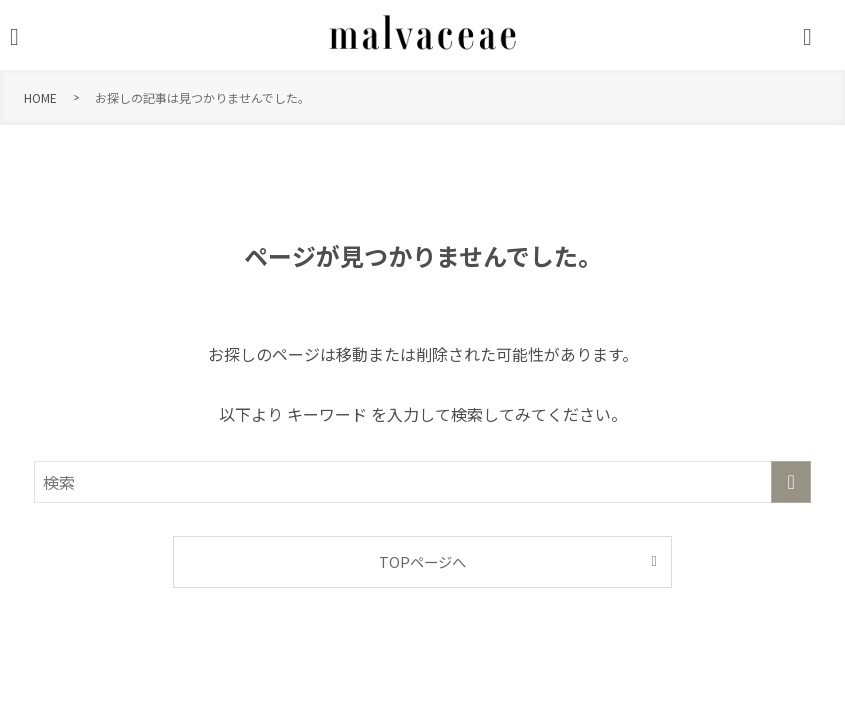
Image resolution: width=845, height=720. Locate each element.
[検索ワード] (422, 482)
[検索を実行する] (791, 482)
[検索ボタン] (819, 37)
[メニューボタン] (26, 37)
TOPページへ (422, 561)
